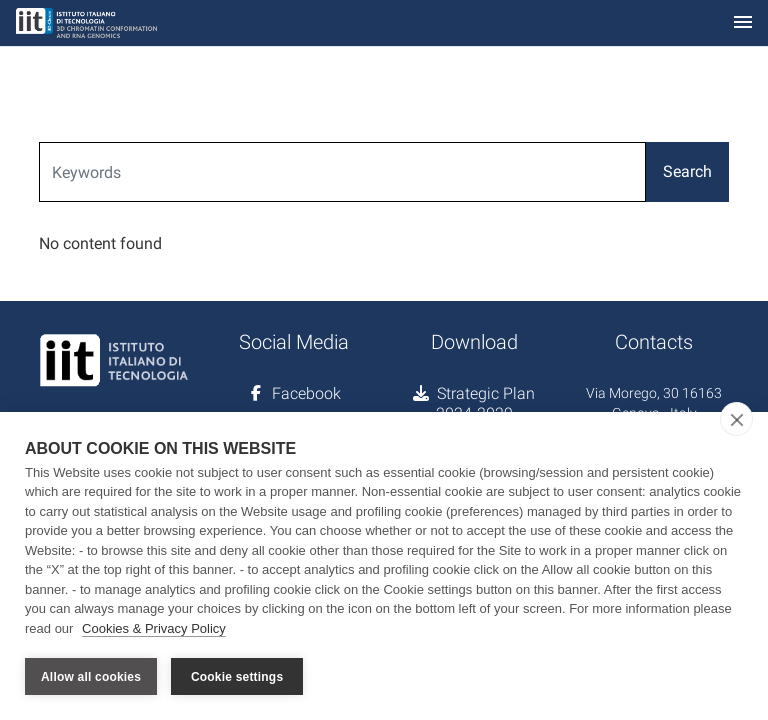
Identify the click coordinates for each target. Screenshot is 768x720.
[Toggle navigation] (743, 23)
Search (687, 171)
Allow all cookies (91, 677)
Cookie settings (237, 677)
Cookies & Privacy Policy (154, 628)
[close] (736, 419)
